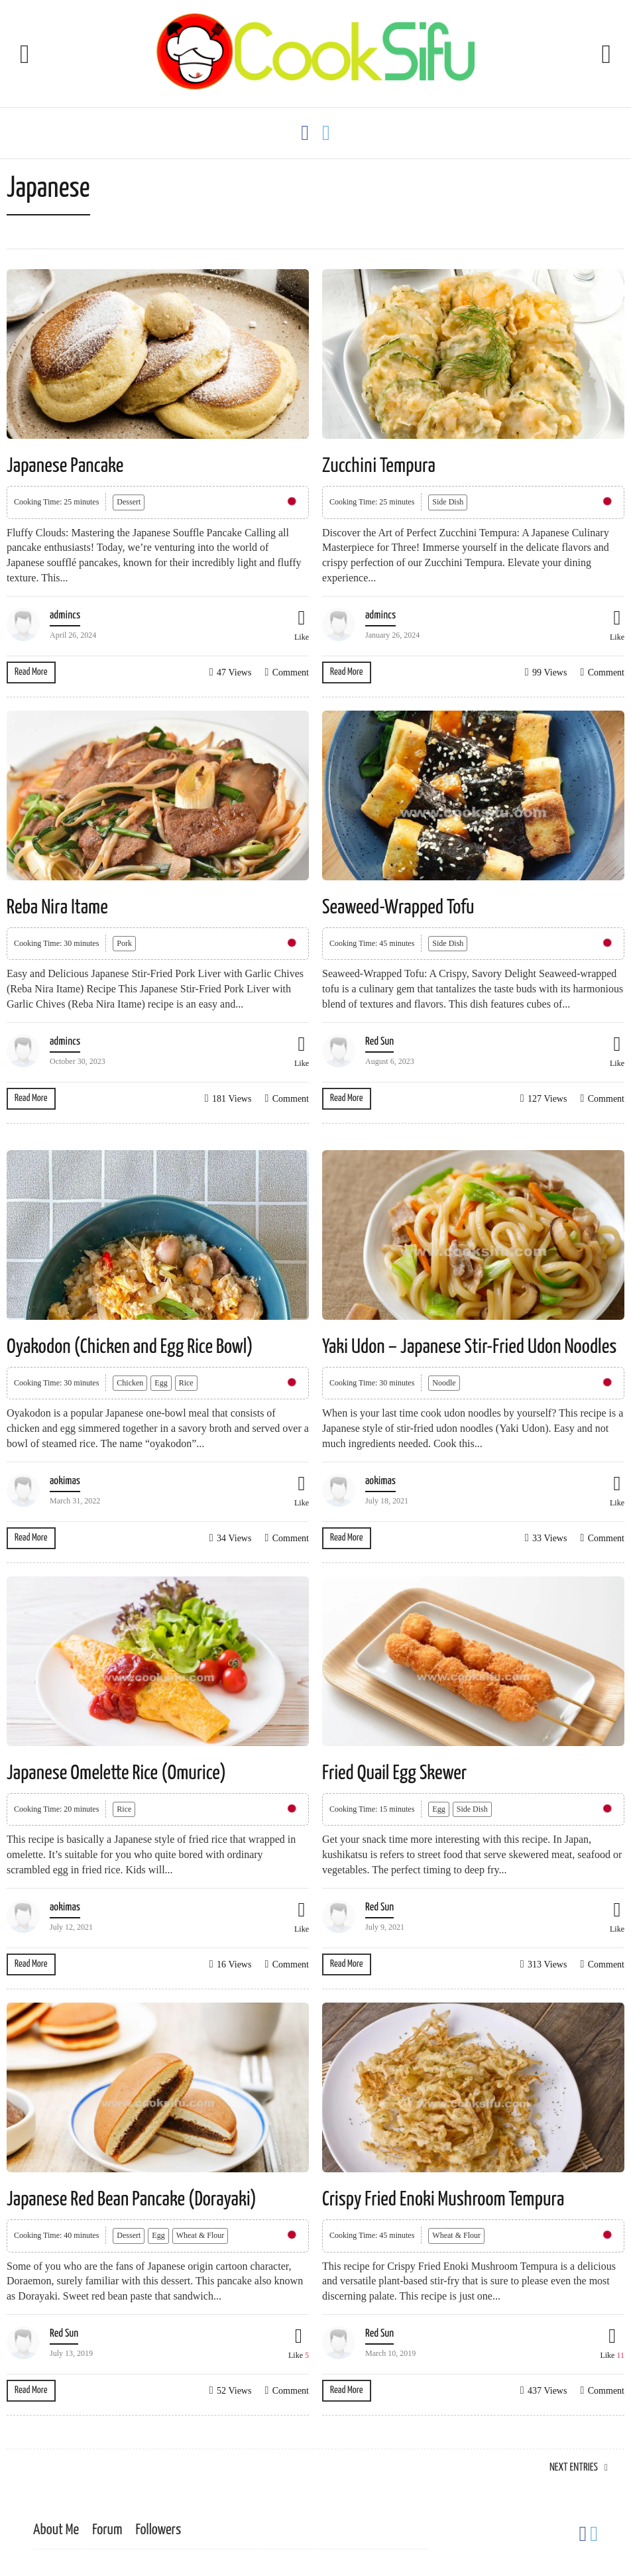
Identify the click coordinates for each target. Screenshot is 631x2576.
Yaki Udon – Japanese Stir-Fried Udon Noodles (469, 1347)
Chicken (130, 1382)
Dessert (129, 501)
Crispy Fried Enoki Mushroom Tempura (443, 2199)
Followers (158, 2530)
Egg (160, 1382)
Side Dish (447, 501)
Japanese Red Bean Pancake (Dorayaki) (132, 2199)
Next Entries (573, 2467)
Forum (107, 2530)
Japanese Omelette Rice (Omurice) (116, 1773)
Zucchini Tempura (378, 466)
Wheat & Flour (200, 2235)
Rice (186, 1382)
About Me (56, 2530)
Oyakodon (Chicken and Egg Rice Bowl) (130, 1347)
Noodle (443, 1382)
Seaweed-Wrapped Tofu (398, 907)
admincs (65, 615)
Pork (124, 943)
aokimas (65, 1481)
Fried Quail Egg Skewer (394, 1773)
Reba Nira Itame (57, 907)
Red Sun (379, 1041)
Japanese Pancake (65, 466)
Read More (31, 672)
